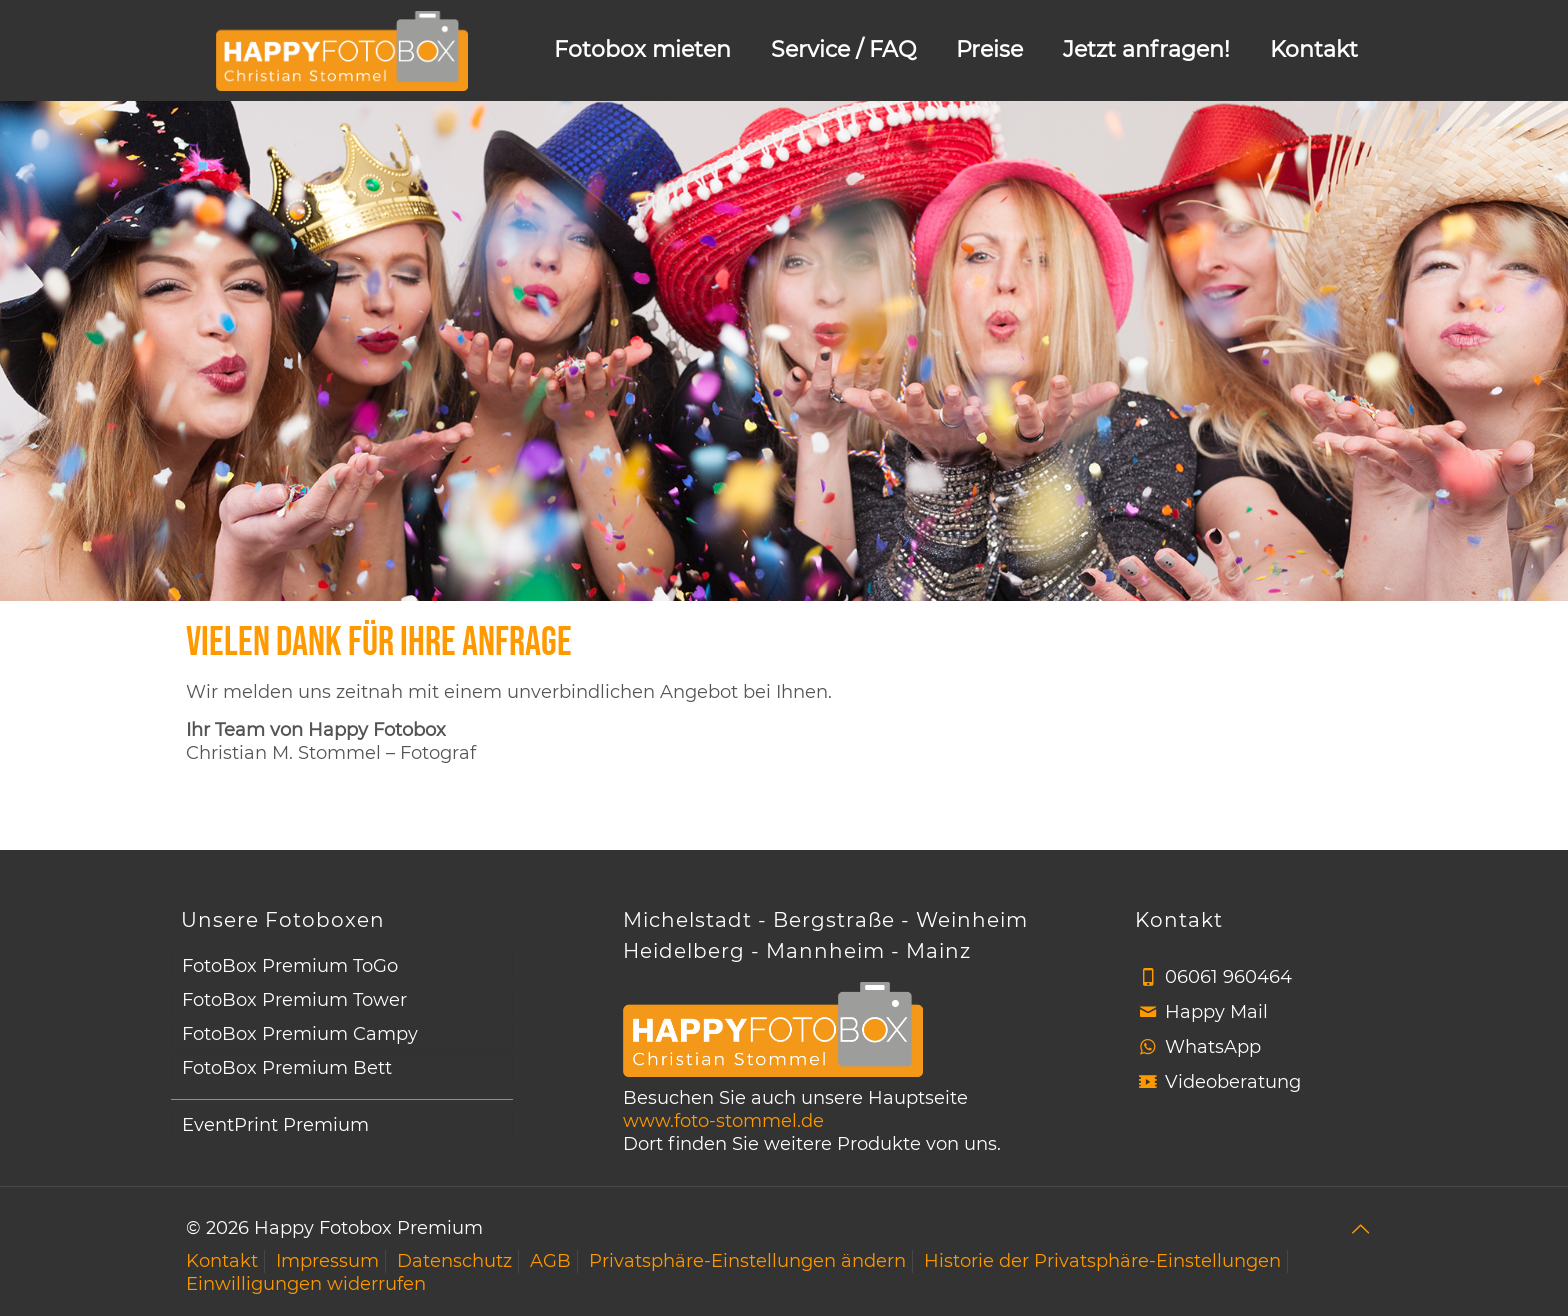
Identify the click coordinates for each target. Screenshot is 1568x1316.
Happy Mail (1216, 1012)
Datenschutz (454, 1261)
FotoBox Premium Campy (300, 1034)
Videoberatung (1233, 1082)
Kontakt (222, 1261)
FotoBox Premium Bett (287, 1068)
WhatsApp (1213, 1047)
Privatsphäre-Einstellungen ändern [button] (747, 1261)
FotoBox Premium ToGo (290, 966)
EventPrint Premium (275, 1125)
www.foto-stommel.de (723, 1121)
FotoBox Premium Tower (294, 1000)
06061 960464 (1228, 977)
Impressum (327, 1261)
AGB (550, 1261)
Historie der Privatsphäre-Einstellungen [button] (1102, 1261)
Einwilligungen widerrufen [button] (306, 1284)
